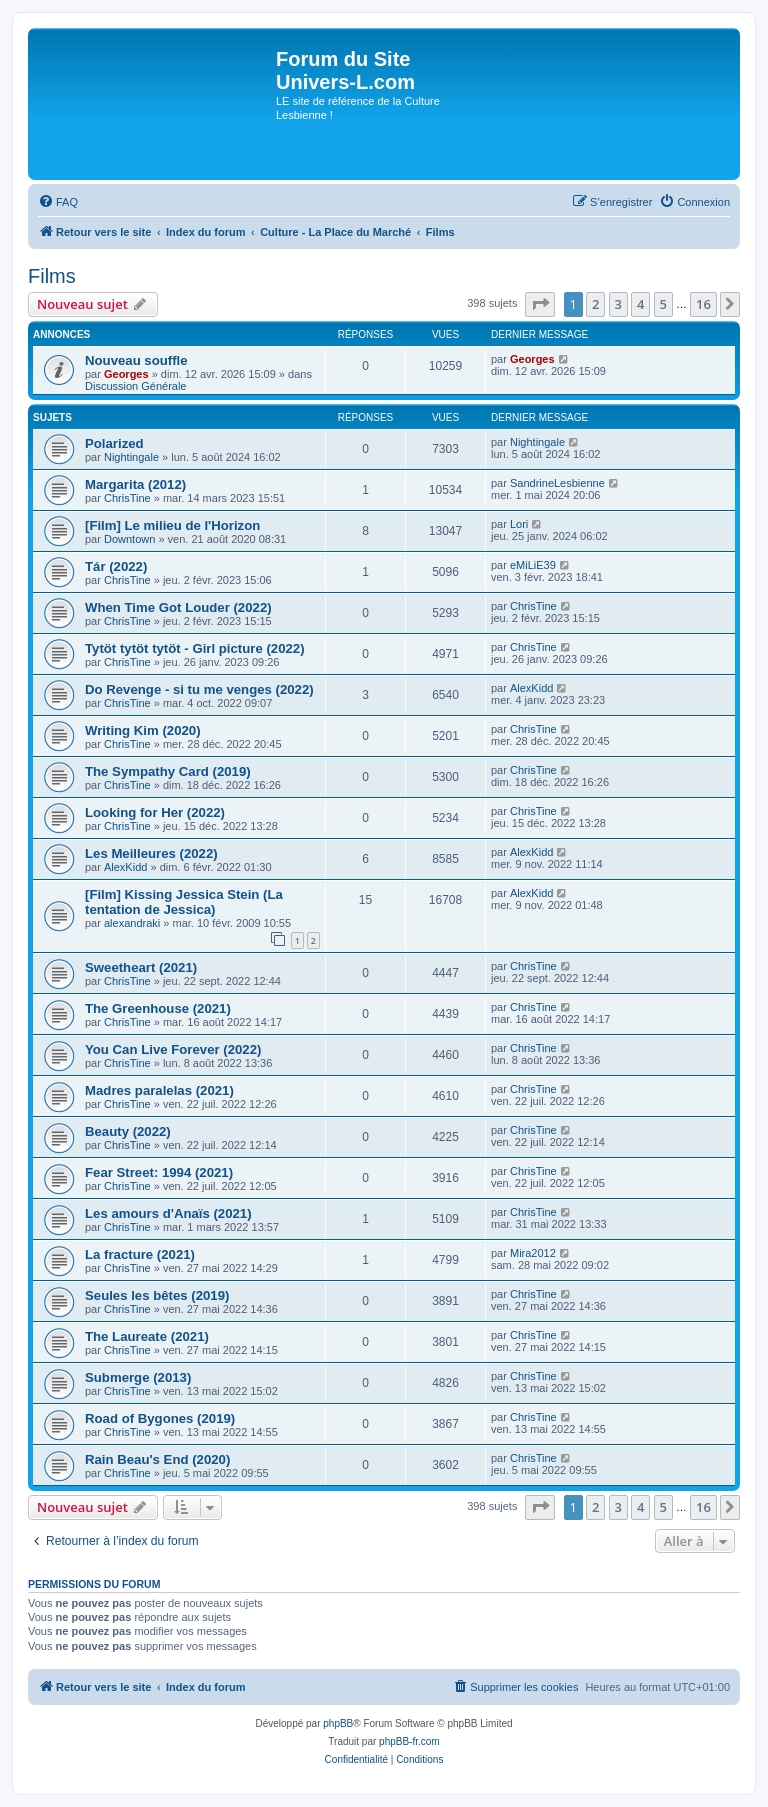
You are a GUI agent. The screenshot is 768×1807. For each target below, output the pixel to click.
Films (52, 276)
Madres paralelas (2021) (159, 1090)
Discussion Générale (136, 386)
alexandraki (132, 923)
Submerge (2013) (138, 1377)
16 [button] (703, 304)
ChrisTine (127, 498)
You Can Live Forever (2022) (173, 1049)
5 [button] (663, 304)
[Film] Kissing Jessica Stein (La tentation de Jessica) (184, 902)
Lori (519, 524)
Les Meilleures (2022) (151, 853)
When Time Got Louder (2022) (178, 607)
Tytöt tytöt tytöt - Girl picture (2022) (195, 648)
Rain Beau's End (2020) (157, 1459)
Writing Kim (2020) (143, 730)
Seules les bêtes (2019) (157, 1295)
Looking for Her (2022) (155, 812)
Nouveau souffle (136, 360)
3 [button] (618, 304)
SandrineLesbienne (557, 483)
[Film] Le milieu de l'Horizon (172, 525)
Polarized (114, 443)
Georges (126, 374)
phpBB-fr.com (409, 1741)
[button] (540, 304)
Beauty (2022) (128, 1131)
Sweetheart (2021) (141, 967)
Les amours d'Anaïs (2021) (168, 1213)
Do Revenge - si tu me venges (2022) (199, 689)
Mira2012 (533, 1253)
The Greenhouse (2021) (158, 1008)
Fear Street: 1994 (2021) (159, 1172)
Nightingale (131, 457)
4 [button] (640, 304)
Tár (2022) (116, 566)
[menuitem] (58, 202)
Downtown (129, 539)
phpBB (338, 1723)
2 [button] (595, 304)
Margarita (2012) (135, 484)
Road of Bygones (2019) (160, 1418)
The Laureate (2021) (147, 1336)
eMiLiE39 (533, 565)
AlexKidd (531, 688)
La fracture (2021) (140, 1254)
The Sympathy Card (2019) (168, 771)
